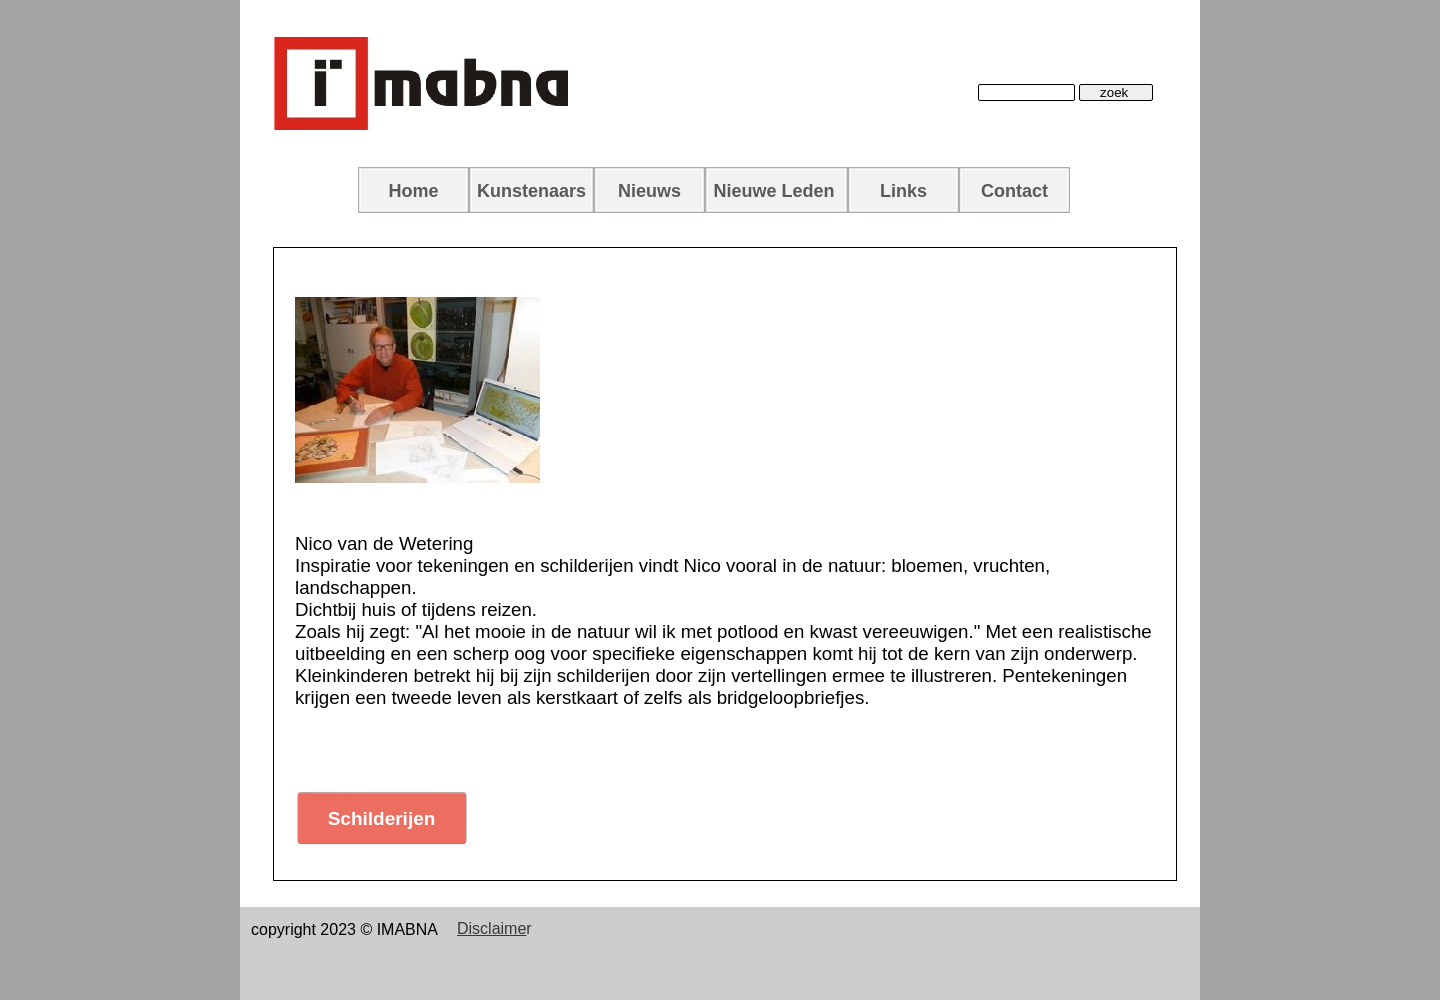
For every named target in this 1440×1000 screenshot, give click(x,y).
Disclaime (491, 928)
